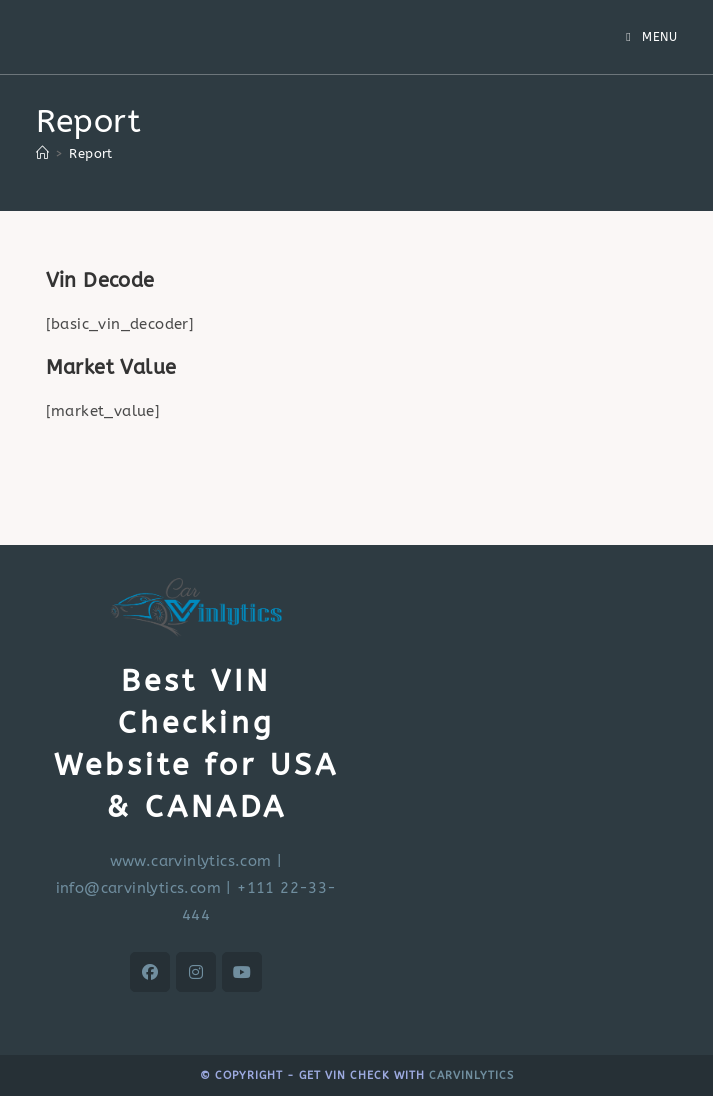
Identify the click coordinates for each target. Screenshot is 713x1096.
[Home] (42, 153)
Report (90, 153)
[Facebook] (150, 972)
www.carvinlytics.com (191, 861)
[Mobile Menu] (651, 37)
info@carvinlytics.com (138, 888)
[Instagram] (196, 972)
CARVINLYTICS (471, 1075)
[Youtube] (242, 972)
